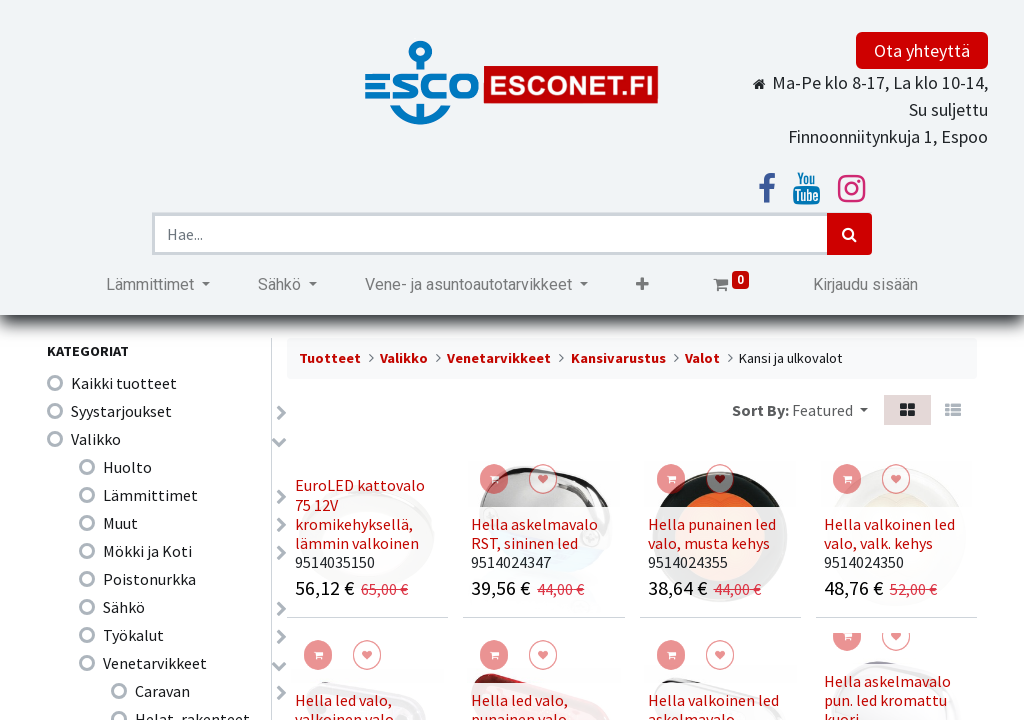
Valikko (96, 439)
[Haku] (849, 234)
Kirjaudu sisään (865, 284)
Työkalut (133, 635)
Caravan (162, 691)
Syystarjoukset (121, 411)
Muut (120, 523)
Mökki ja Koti (147, 551)
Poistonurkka (149, 579)
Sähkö (124, 607)
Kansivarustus (618, 358)
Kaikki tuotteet (124, 383)
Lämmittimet (150, 495)
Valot (702, 358)
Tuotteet (330, 358)
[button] (642, 285)
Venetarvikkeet (155, 663)
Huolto (127, 467)
